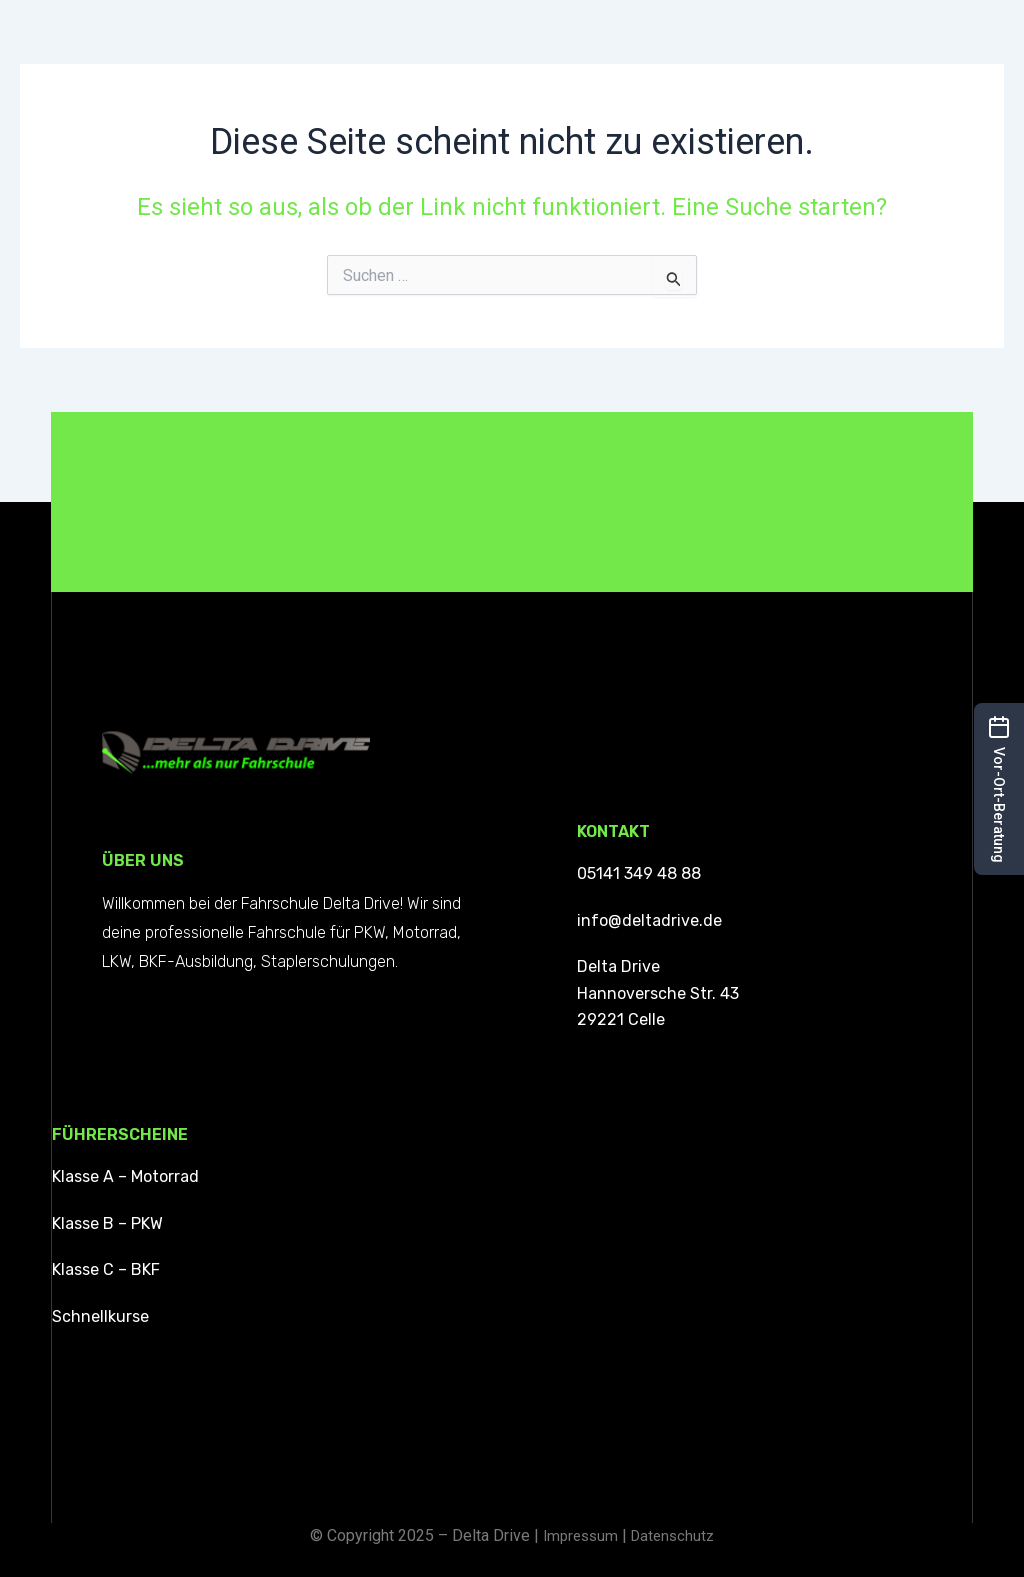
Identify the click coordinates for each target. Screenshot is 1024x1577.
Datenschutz (675, 1535)
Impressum (578, 1535)
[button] (999, 789)
